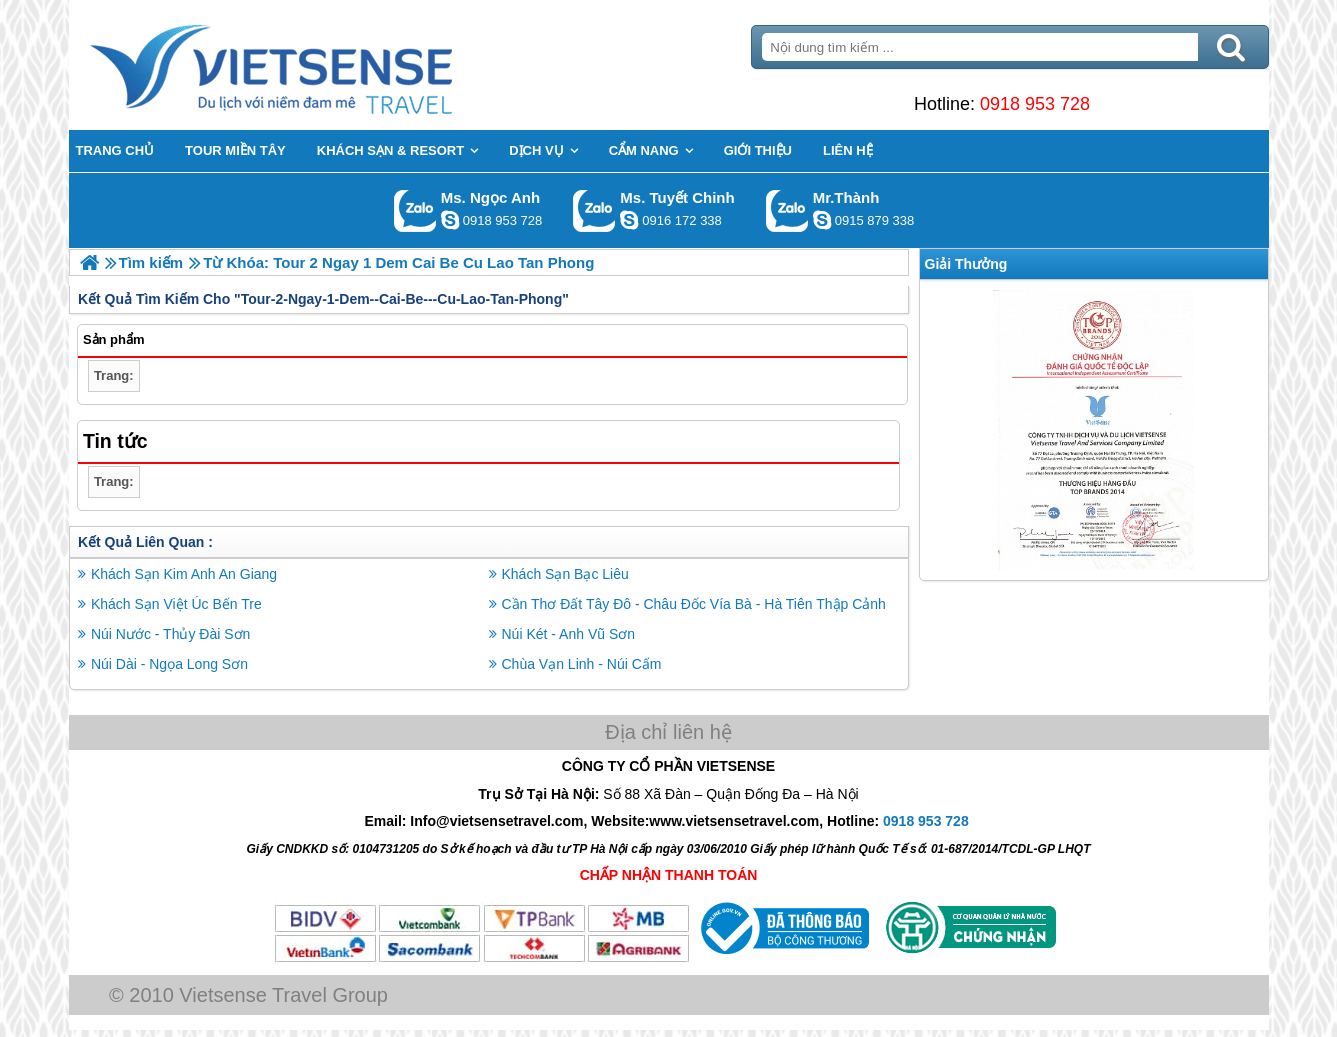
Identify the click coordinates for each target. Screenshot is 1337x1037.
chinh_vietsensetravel (629, 220)
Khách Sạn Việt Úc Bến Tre (176, 604)
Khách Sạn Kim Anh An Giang (184, 574)
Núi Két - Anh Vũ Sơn (569, 634)
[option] (1094, 430)
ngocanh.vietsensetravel (450, 220)
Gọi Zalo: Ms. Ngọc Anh (415, 210)
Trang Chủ (321, 65)
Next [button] (1254, 430)
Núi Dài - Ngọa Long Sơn (169, 664)
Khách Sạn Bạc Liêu (565, 574)
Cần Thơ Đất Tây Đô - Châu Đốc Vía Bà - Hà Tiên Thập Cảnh (694, 604)
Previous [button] (934, 430)
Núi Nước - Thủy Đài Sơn (170, 634)
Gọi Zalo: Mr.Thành (787, 210)
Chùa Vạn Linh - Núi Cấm (582, 664)
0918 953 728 (1035, 104)
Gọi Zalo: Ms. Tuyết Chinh (594, 210)
